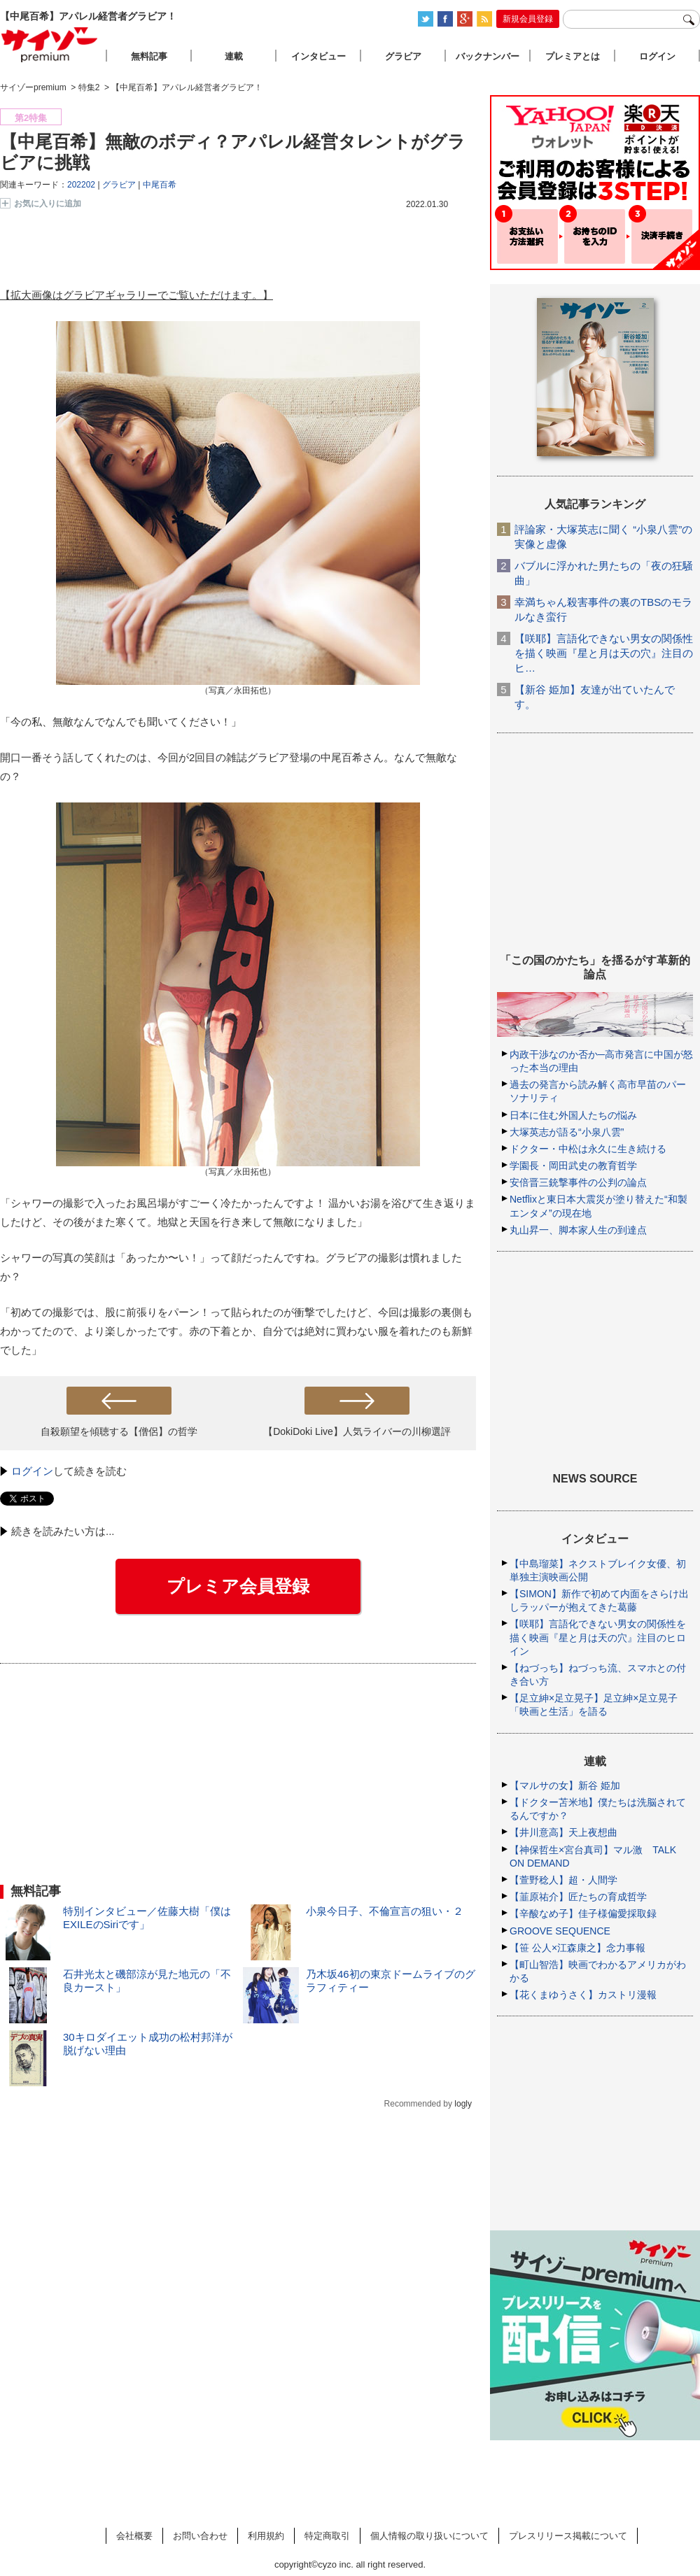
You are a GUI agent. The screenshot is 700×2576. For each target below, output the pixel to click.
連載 (234, 56)
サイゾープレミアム (49, 44)
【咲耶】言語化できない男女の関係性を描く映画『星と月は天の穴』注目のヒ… (603, 653)
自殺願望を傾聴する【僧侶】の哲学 (119, 1431)
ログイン (32, 1471)
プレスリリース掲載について (568, 2536)
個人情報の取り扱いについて (429, 2536)
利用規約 (266, 2536)
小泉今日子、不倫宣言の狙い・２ (384, 1911)
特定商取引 (327, 2536)
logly (463, 2104)
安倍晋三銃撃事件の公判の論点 (578, 1182)
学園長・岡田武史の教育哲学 (573, 1165)
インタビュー (318, 56)
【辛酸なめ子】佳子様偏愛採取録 (583, 1913)
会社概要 (134, 2536)
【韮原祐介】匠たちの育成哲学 (578, 1896)
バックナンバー (487, 56)
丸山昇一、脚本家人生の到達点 (578, 1230)
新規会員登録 (528, 19)
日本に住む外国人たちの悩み (573, 1115)
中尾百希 (159, 185)
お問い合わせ (200, 2536)
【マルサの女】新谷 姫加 (565, 1785)
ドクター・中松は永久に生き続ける (588, 1148)
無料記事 (149, 56)
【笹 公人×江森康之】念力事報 (577, 1947)
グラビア (119, 185)
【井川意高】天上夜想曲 (563, 1832)
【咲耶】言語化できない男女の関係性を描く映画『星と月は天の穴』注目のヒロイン (598, 1637)
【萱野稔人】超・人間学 (563, 1879)
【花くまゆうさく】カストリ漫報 (583, 1994)
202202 (81, 185)
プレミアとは (572, 56)
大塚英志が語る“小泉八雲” (567, 1132)
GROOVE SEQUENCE (560, 1931)
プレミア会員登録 (238, 1586)
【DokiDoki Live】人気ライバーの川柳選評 (357, 1431)
